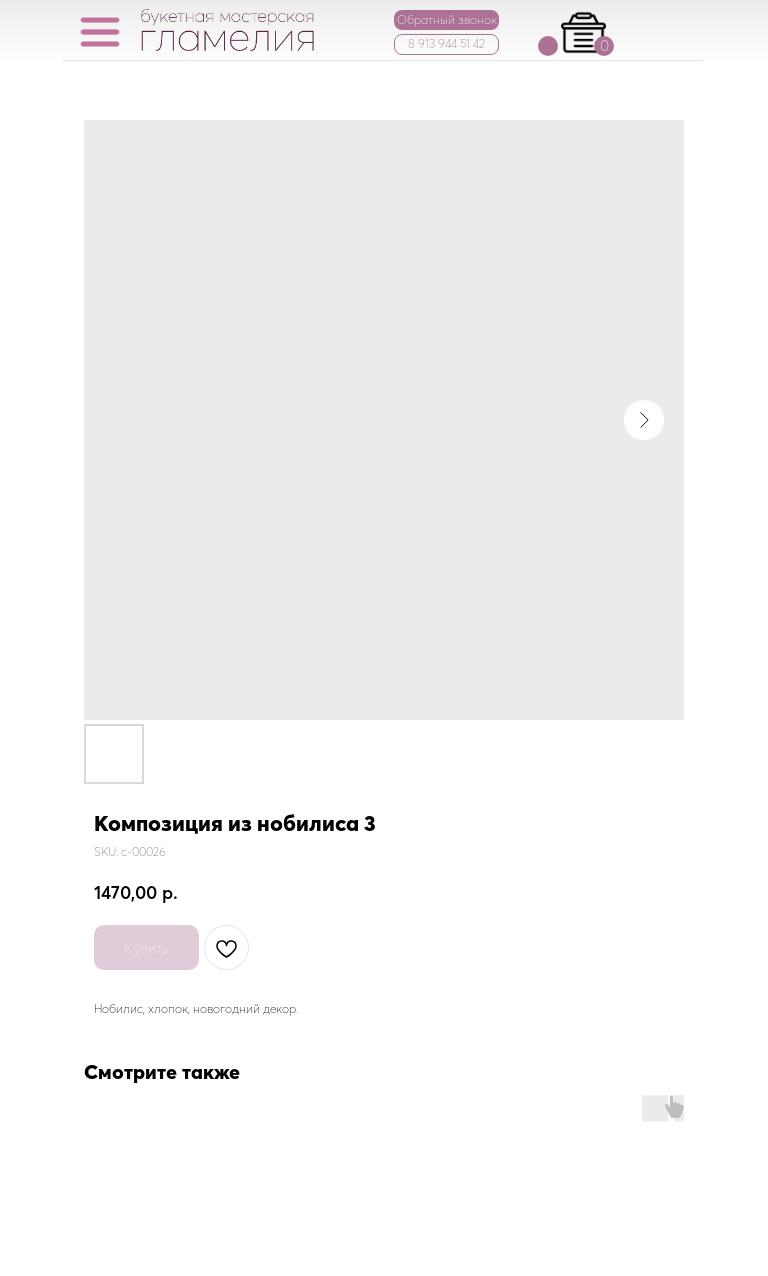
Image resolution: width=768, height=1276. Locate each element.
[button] (446, 20)
